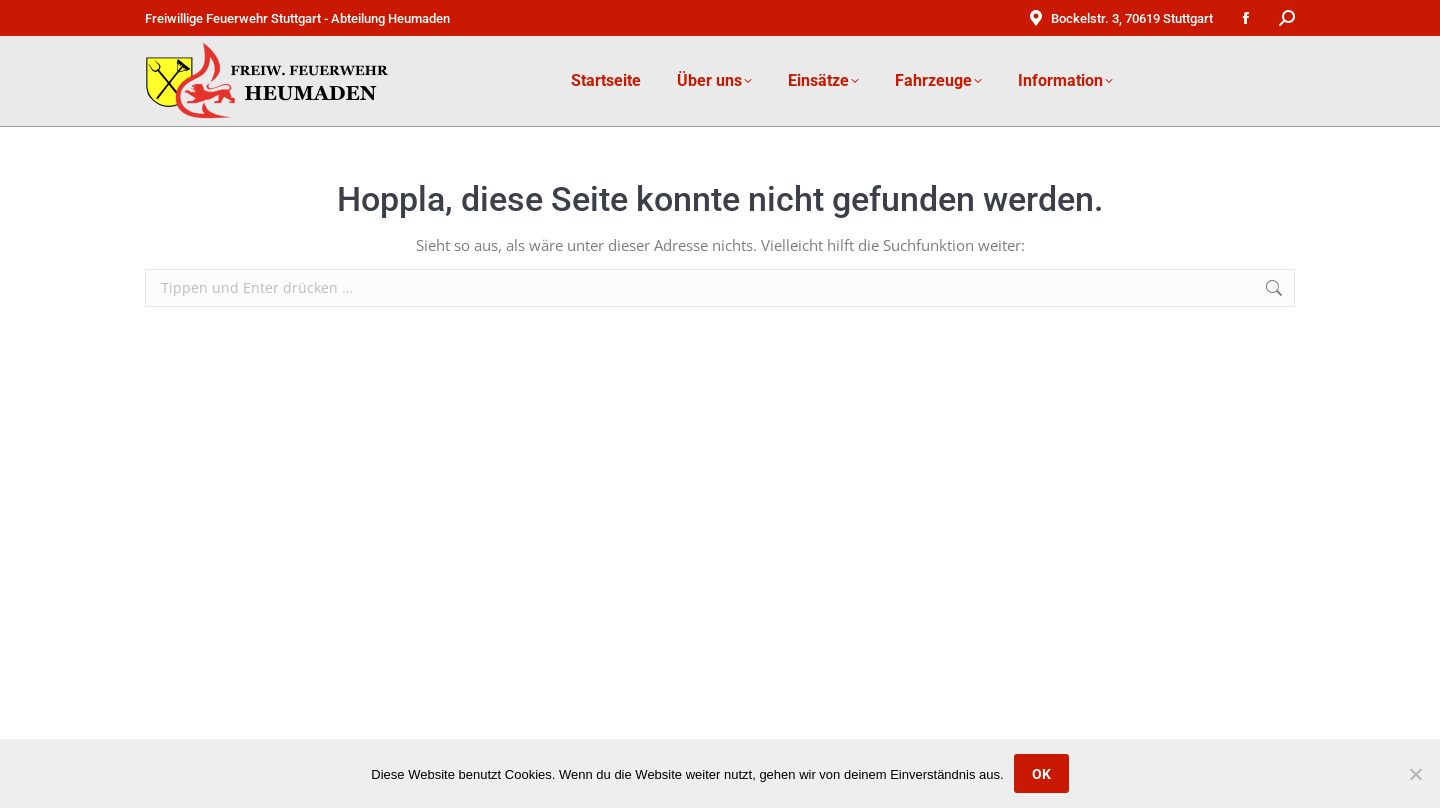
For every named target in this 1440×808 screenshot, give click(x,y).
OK (1041, 774)
